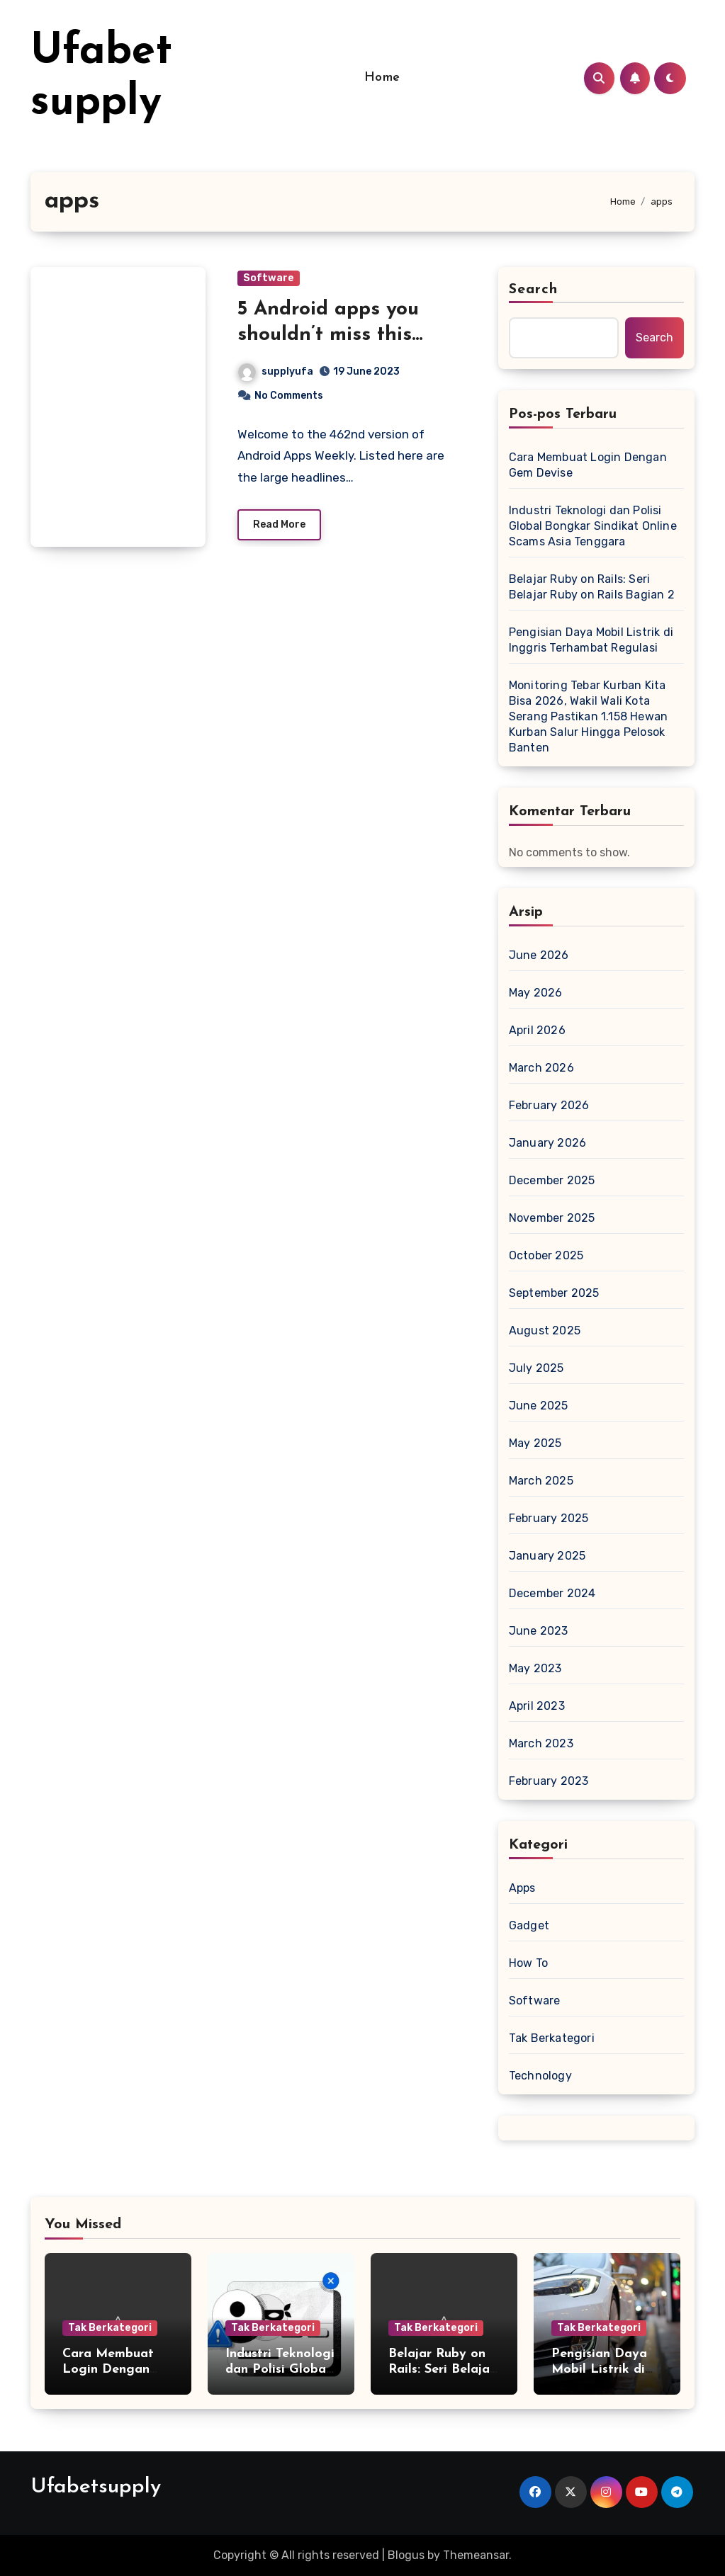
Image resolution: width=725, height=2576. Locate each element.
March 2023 (541, 1743)
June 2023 (538, 1631)
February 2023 (549, 1781)
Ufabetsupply (95, 2487)
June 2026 (539, 955)
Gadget (529, 1925)
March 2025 (541, 1480)
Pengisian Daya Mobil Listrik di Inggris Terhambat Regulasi (591, 639)
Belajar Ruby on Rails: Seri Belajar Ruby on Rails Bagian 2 (592, 586)
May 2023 (535, 1668)
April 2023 (537, 1706)
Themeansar (476, 2555)
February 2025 (549, 1518)
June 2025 (538, 1405)
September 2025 (554, 1293)
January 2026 (547, 1143)
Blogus (406, 2555)
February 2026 (549, 1105)
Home (382, 77)
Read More (279, 524)
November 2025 (552, 1218)
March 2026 (541, 1067)
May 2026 (536, 992)
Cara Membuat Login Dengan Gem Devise (588, 465)
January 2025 (547, 1555)
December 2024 (552, 1593)
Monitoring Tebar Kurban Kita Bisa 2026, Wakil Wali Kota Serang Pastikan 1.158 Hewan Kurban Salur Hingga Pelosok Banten (588, 716)
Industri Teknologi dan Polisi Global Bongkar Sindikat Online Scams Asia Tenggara (593, 526)
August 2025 (544, 1330)
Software (268, 278)
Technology (540, 2075)
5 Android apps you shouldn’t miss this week (328, 335)
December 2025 (552, 1180)
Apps (522, 1888)
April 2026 (537, 1030)
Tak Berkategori (552, 2038)
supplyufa (275, 371)
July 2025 (536, 1368)
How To (528, 1963)
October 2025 (546, 1255)
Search (533, 290)
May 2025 (535, 1443)
